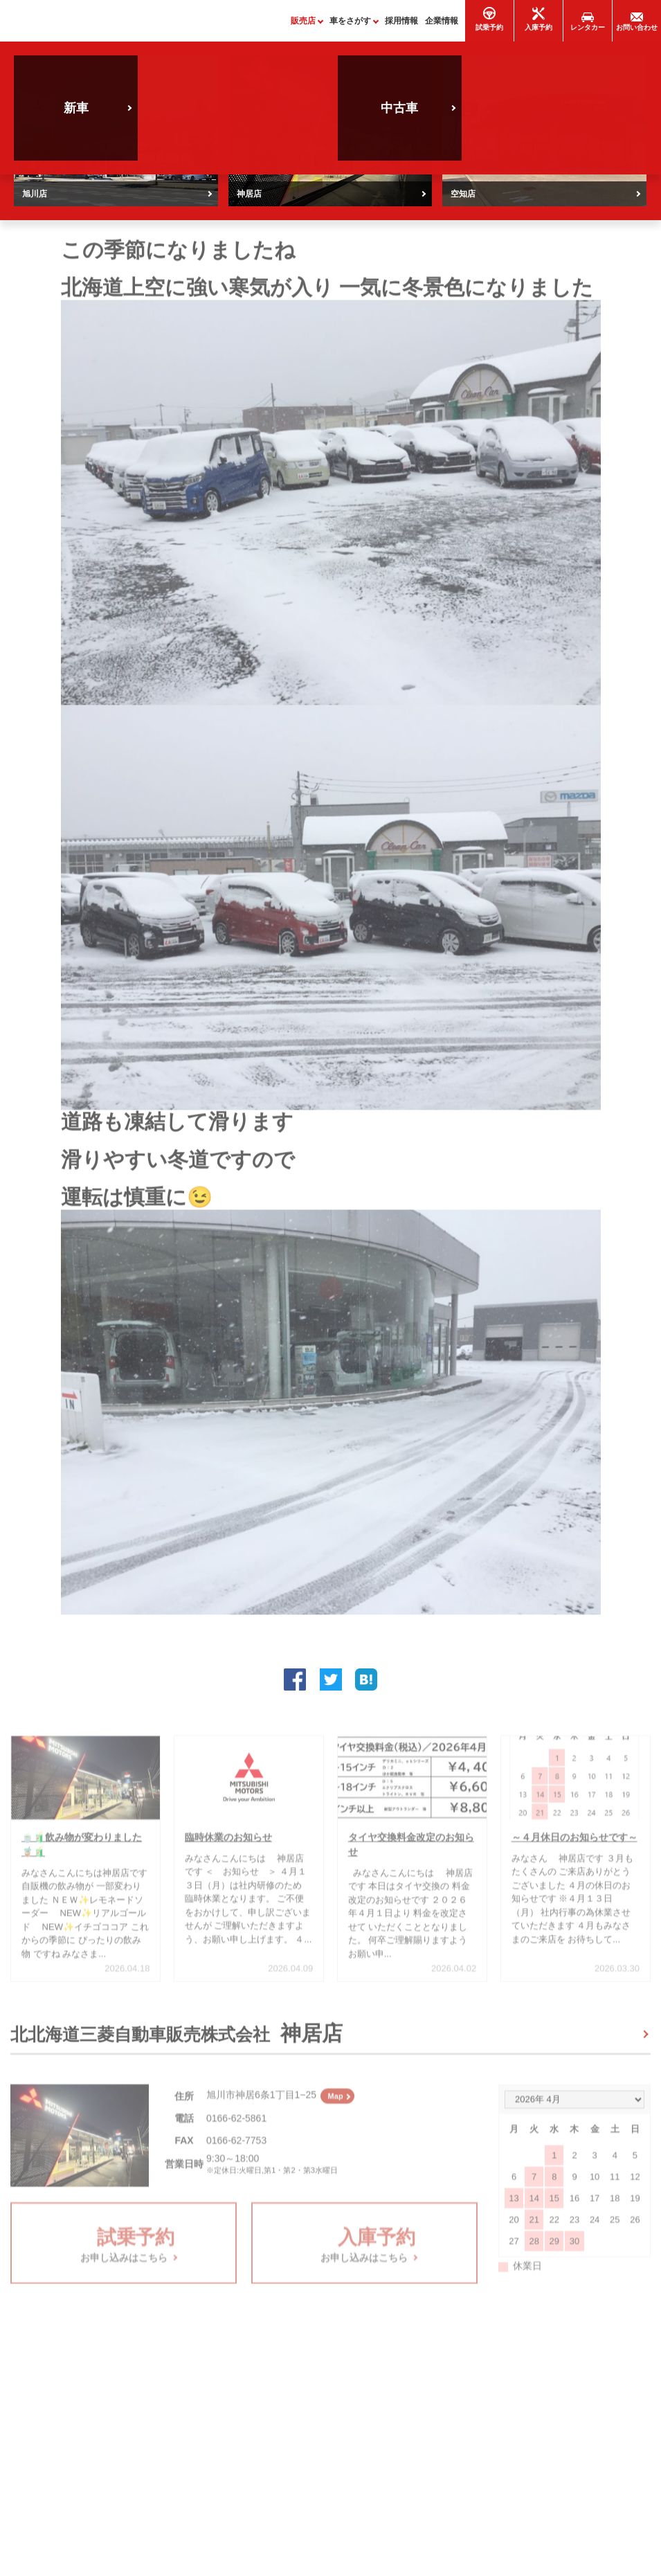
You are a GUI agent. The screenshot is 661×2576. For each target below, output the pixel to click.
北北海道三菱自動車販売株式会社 (176, 2039)
